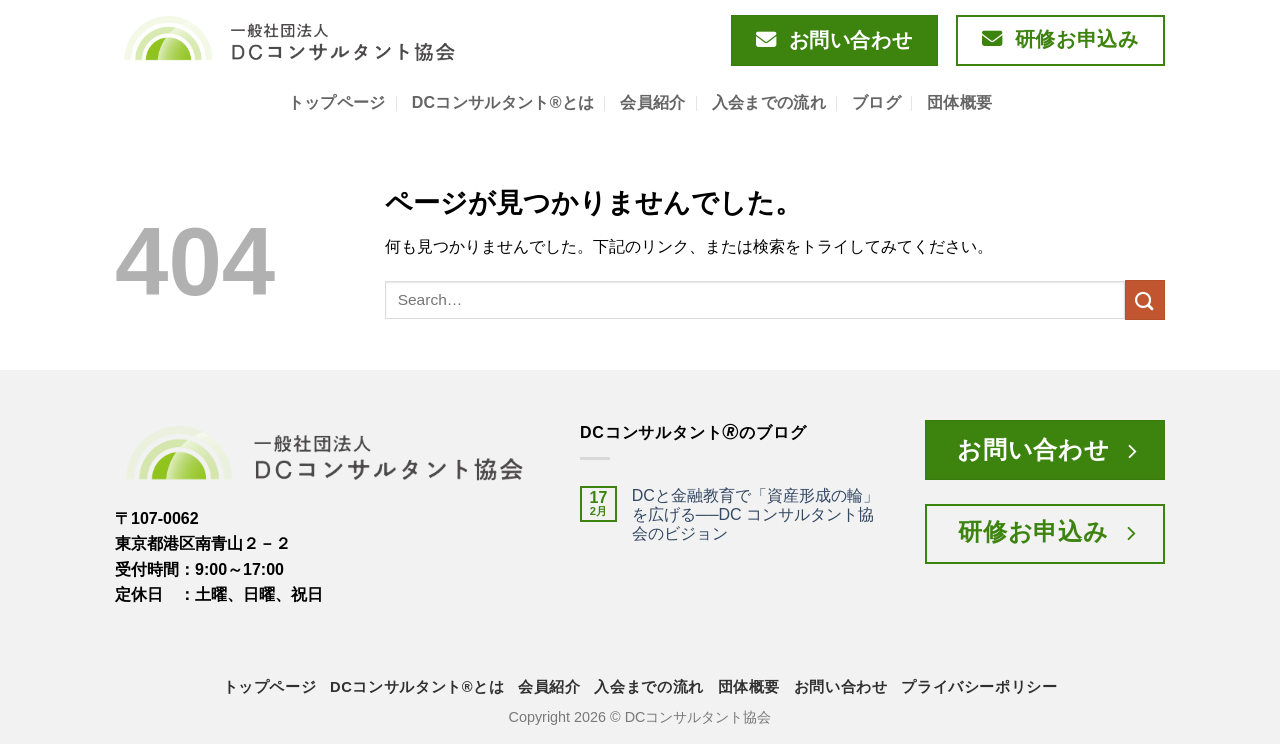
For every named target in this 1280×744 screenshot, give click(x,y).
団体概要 (959, 102)
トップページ (337, 102)
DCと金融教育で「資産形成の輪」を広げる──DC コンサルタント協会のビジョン (755, 514)
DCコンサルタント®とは (503, 102)
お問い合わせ (841, 687)
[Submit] (1145, 299)
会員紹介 (652, 102)
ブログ (876, 102)
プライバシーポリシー (979, 687)
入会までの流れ (769, 102)
